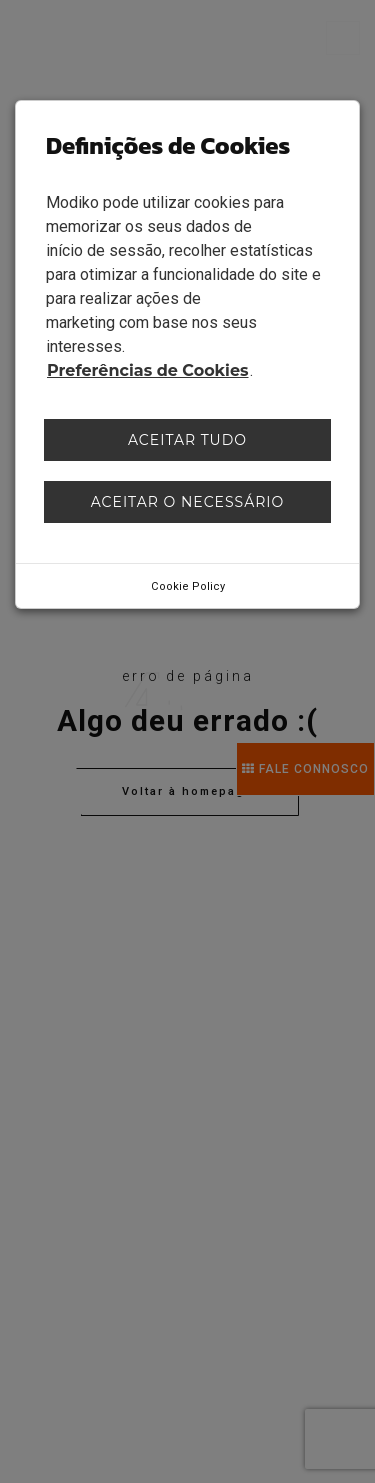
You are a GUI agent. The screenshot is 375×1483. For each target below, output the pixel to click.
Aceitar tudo (187, 440)
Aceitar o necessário (188, 502)
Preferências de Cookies (148, 370)
